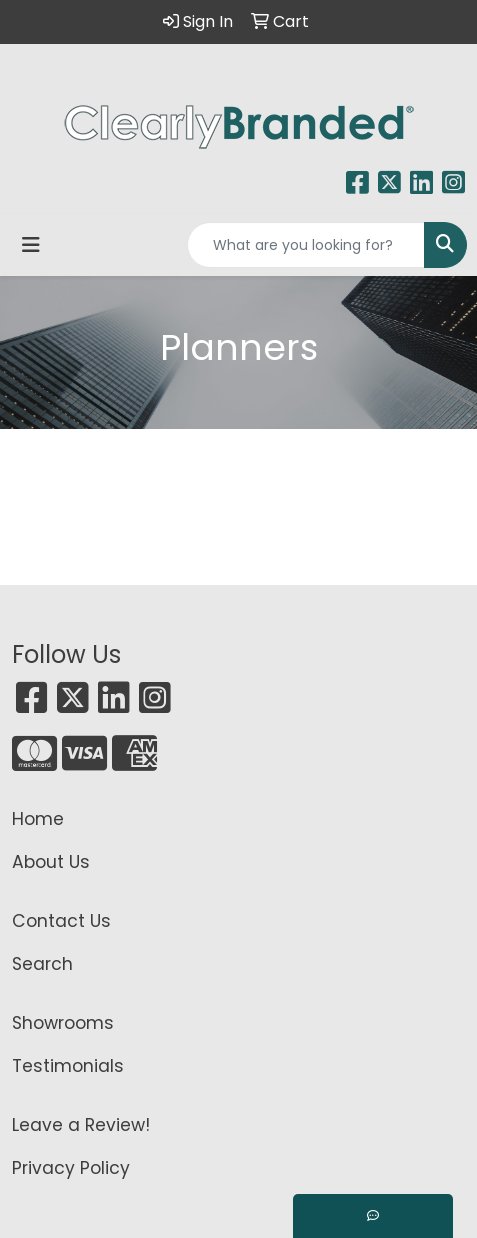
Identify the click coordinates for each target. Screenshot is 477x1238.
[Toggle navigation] (31, 245)
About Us (51, 862)
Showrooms (63, 1023)
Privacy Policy (71, 1168)
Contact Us (61, 921)
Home (38, 819)
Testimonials (68, 1066)
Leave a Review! (81, 1125)
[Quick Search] (306, 245)
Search (42, 964)
